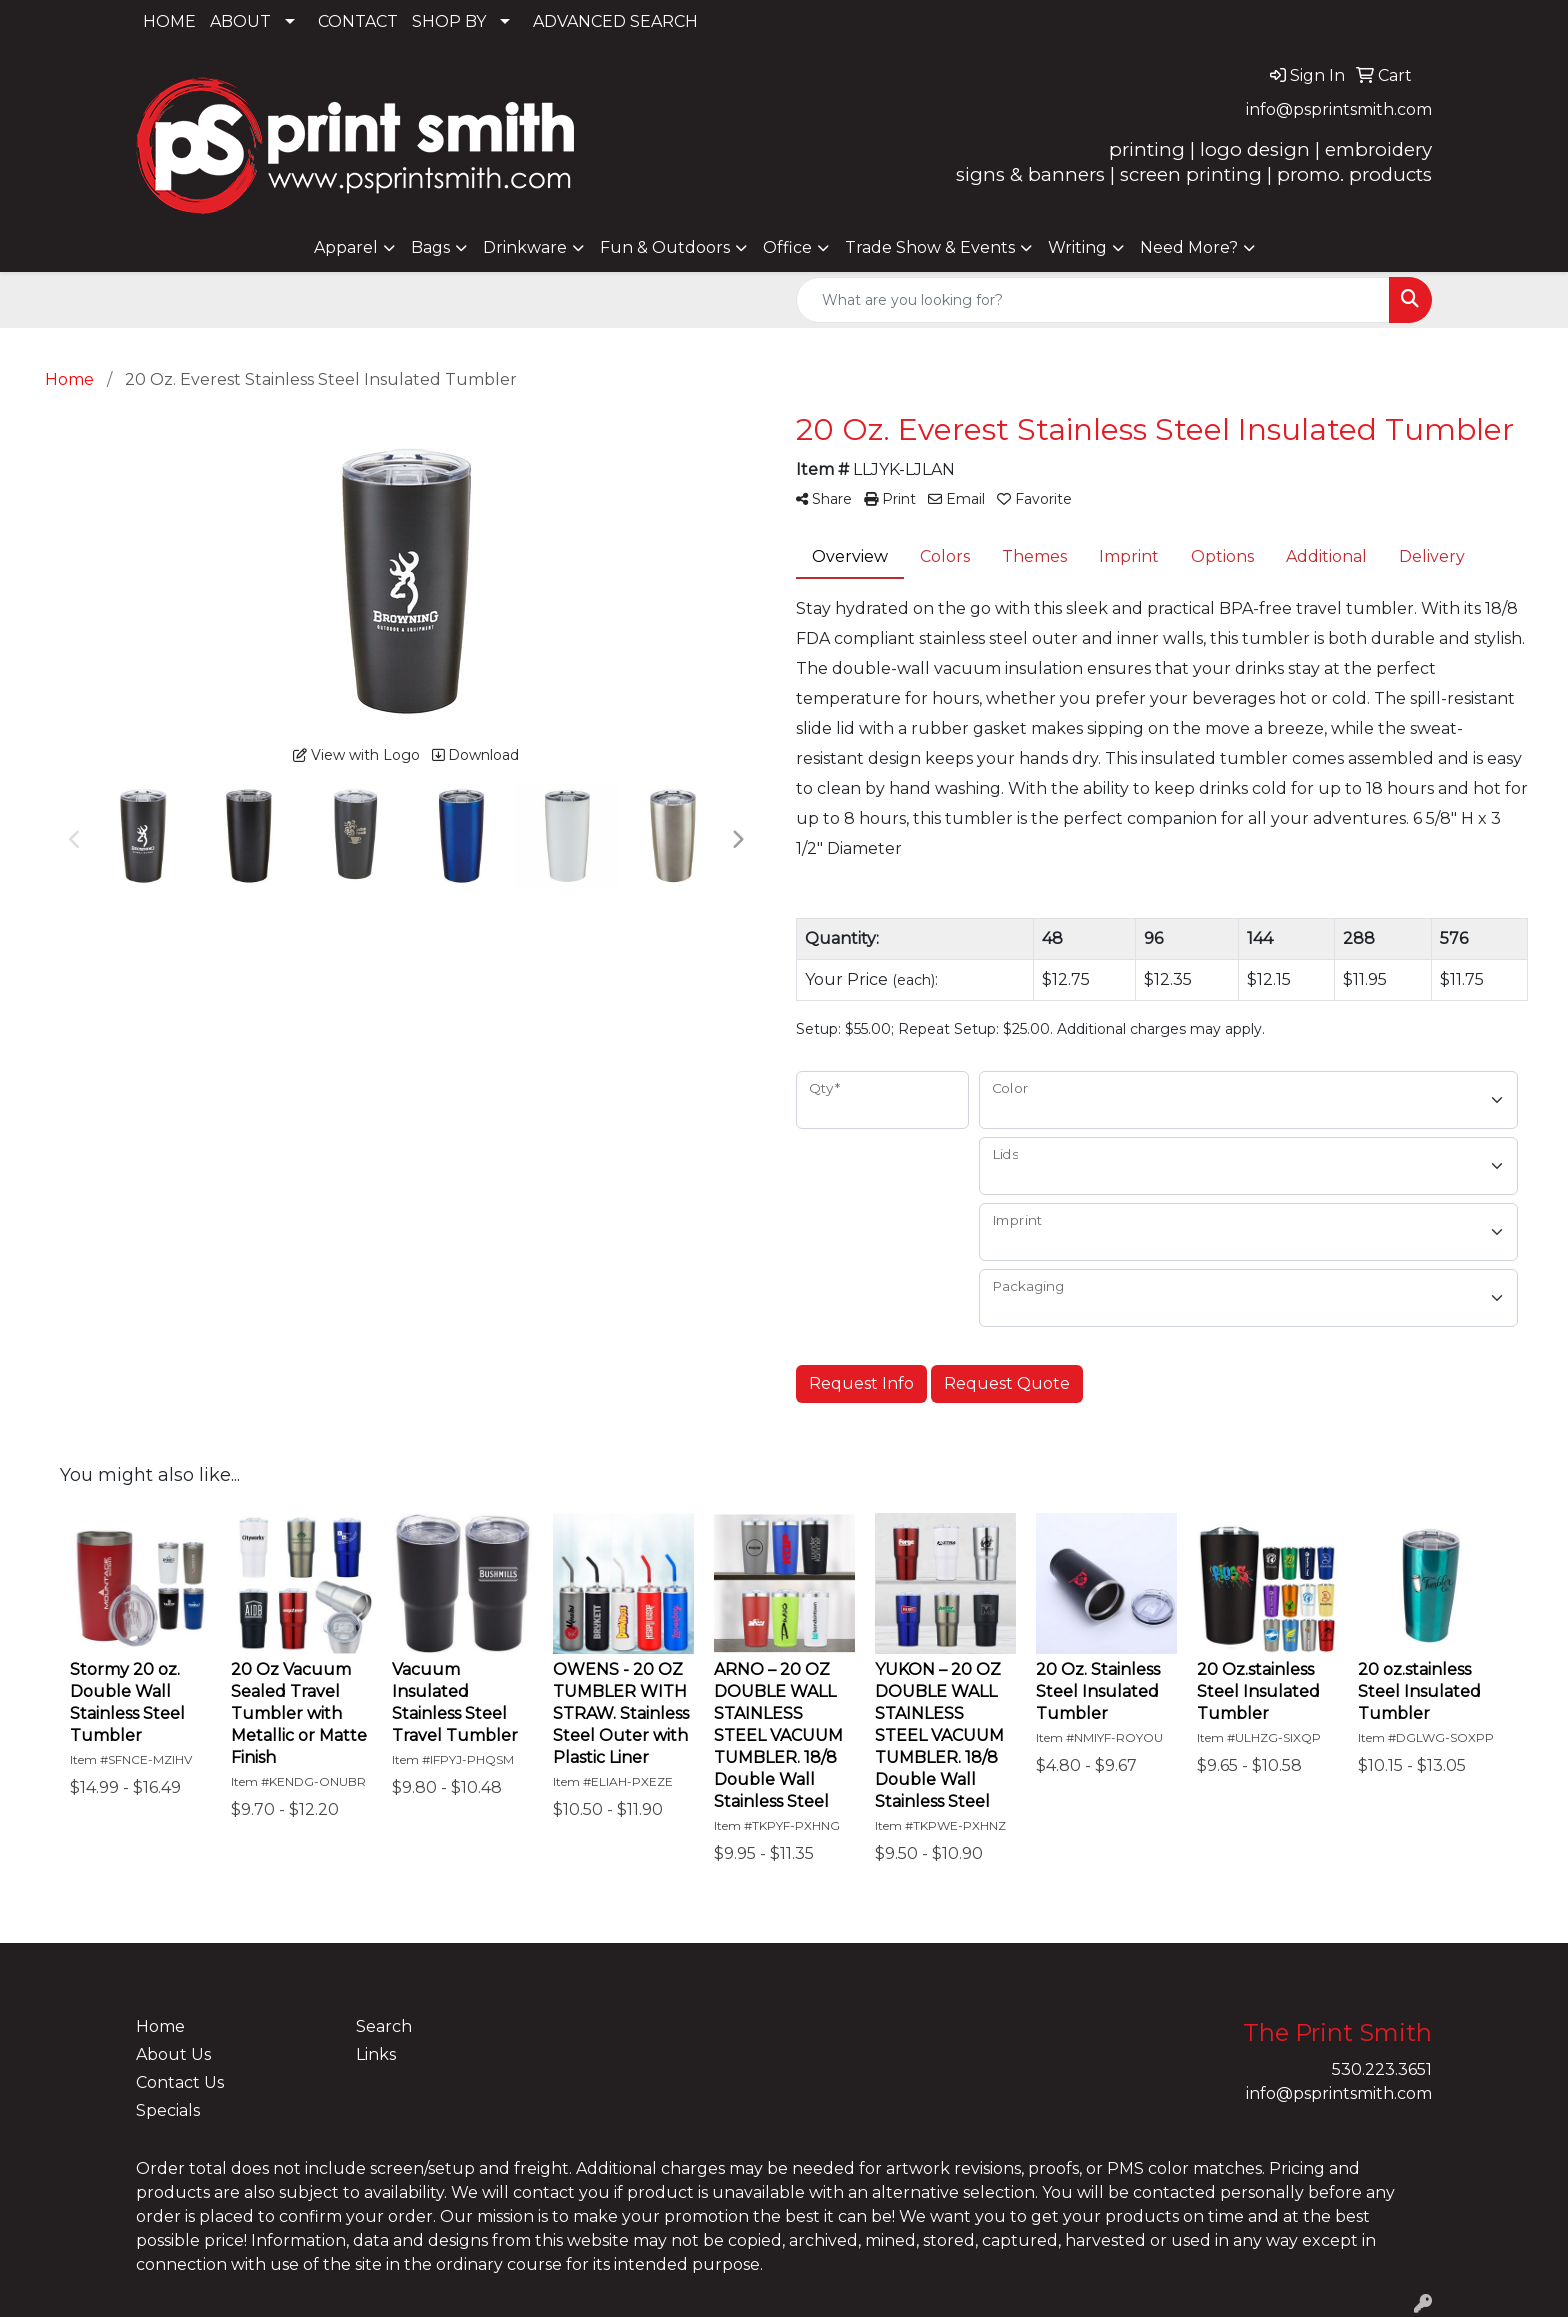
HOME (169, 21)
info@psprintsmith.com (1339, 109)
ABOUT (240, 21)
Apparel (346, 247)
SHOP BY (449, 21)
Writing (1077, 247)
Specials (168, 2110)
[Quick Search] (1093, 300)
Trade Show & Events (930, 247)
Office (787, 247)
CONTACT (358, 21)
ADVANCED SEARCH (615, 21)
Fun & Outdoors (665, 247)
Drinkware (525, 247)
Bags (430, 247)
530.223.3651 (1382, 2069)
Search (384, 2026)
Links (376, 2054)
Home (160, 2026)
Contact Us (180, 2082)
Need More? (1189, 247)
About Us (173, 2054)
